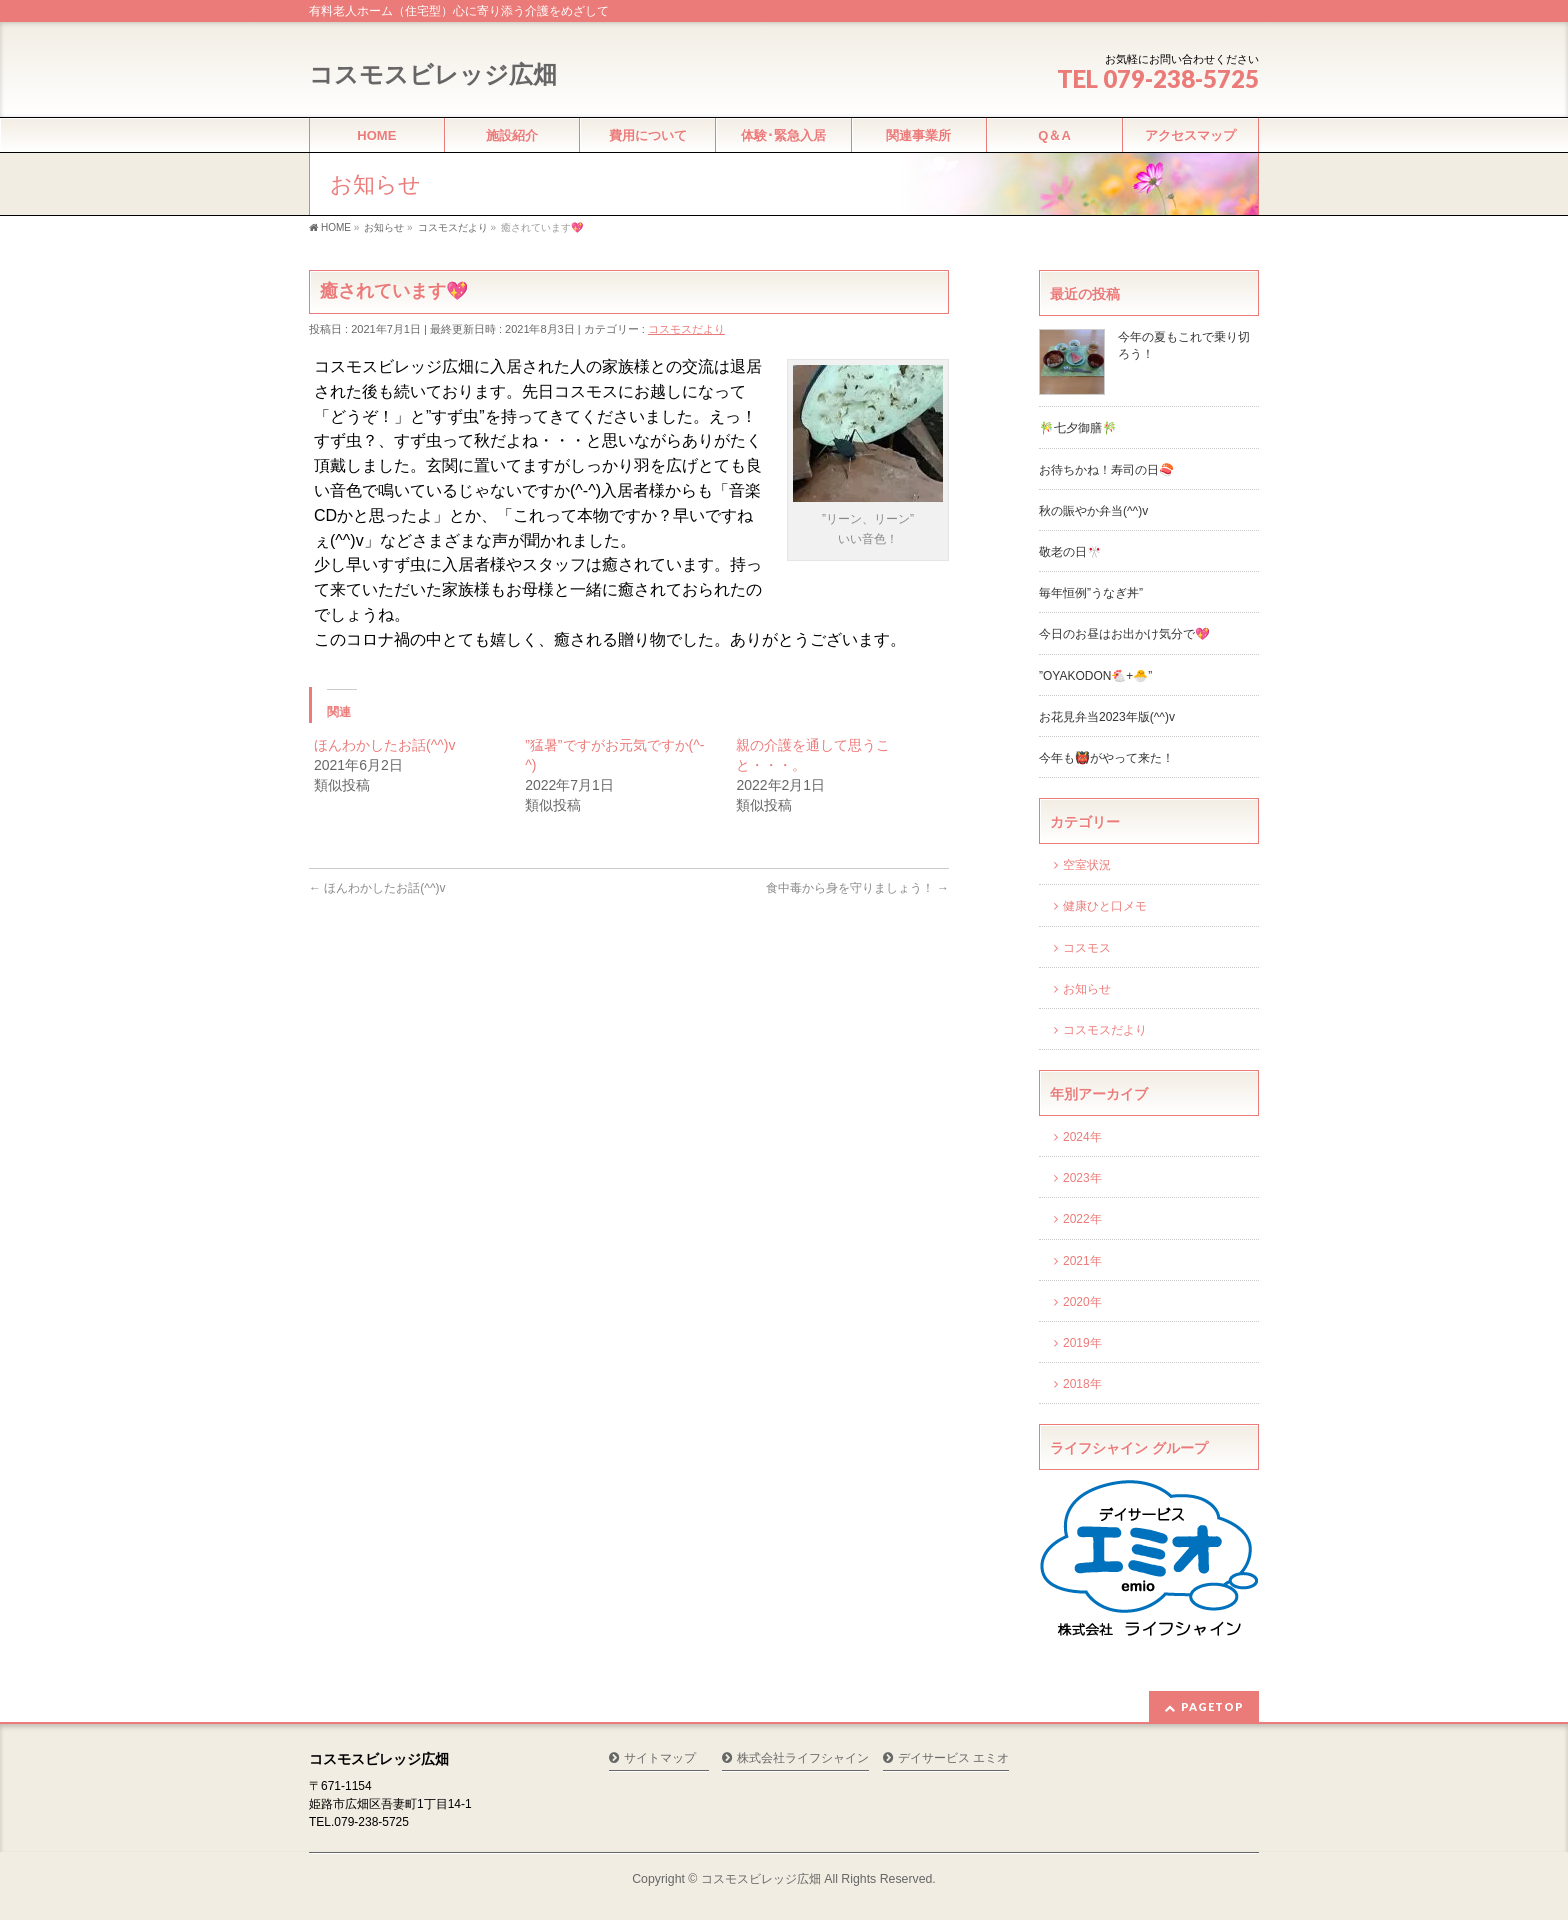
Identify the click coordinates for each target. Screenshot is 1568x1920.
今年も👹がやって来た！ (1106, 758)
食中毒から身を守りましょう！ (857, 888)
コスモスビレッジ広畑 (433, 74)
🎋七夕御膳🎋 (1078, 428)
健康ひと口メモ (1105, 906)
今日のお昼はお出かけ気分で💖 (1124, 634)
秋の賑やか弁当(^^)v (1093, 511)
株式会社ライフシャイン (803, 1758)
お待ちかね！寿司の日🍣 (1106, 470)
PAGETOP (1212, 1706)
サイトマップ (660, 1758)
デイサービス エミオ (953, 1758)
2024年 (1082, 1137)
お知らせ (1087, 989)
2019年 (1082, 1343)
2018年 (1082, 1384)
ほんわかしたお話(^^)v (384, 745)
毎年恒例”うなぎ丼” (1091, 593)
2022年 (1082, 1219)
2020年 (1082, 1302)
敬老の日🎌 (1070, 552)
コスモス (1087, 948)
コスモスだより (686, 329)
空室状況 (1087, 865)
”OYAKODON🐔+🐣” (1095, 676)
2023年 (1082, 1178)
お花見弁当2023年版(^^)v (1107, 717)
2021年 (1082, 1261)
